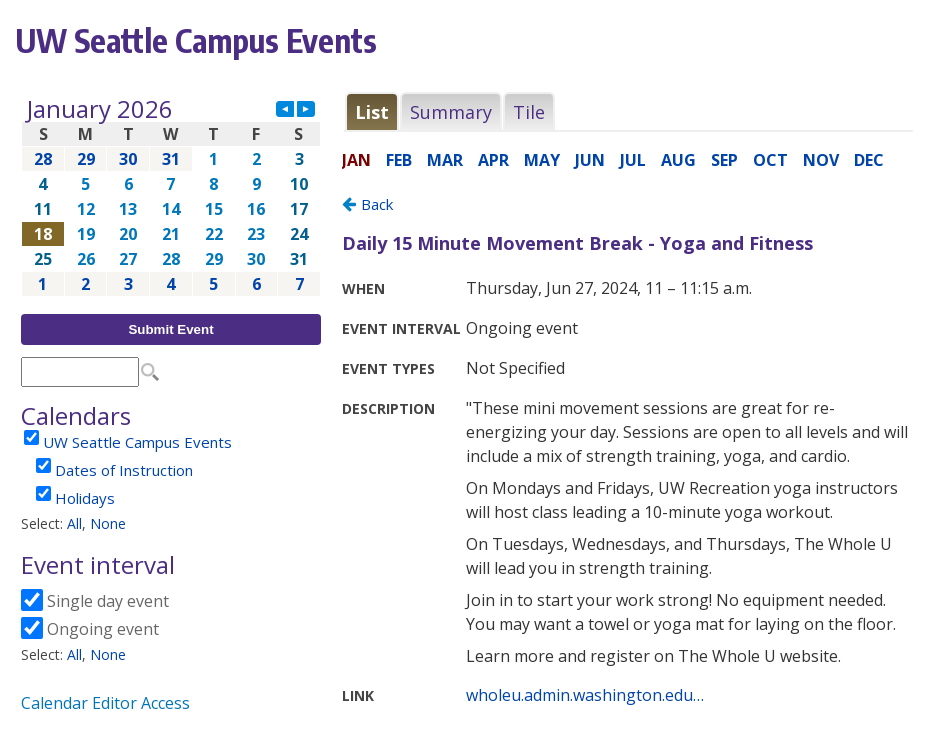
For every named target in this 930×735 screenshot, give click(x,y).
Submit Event (170, 329)
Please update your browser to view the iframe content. (171, 196)
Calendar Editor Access (105, 703)
